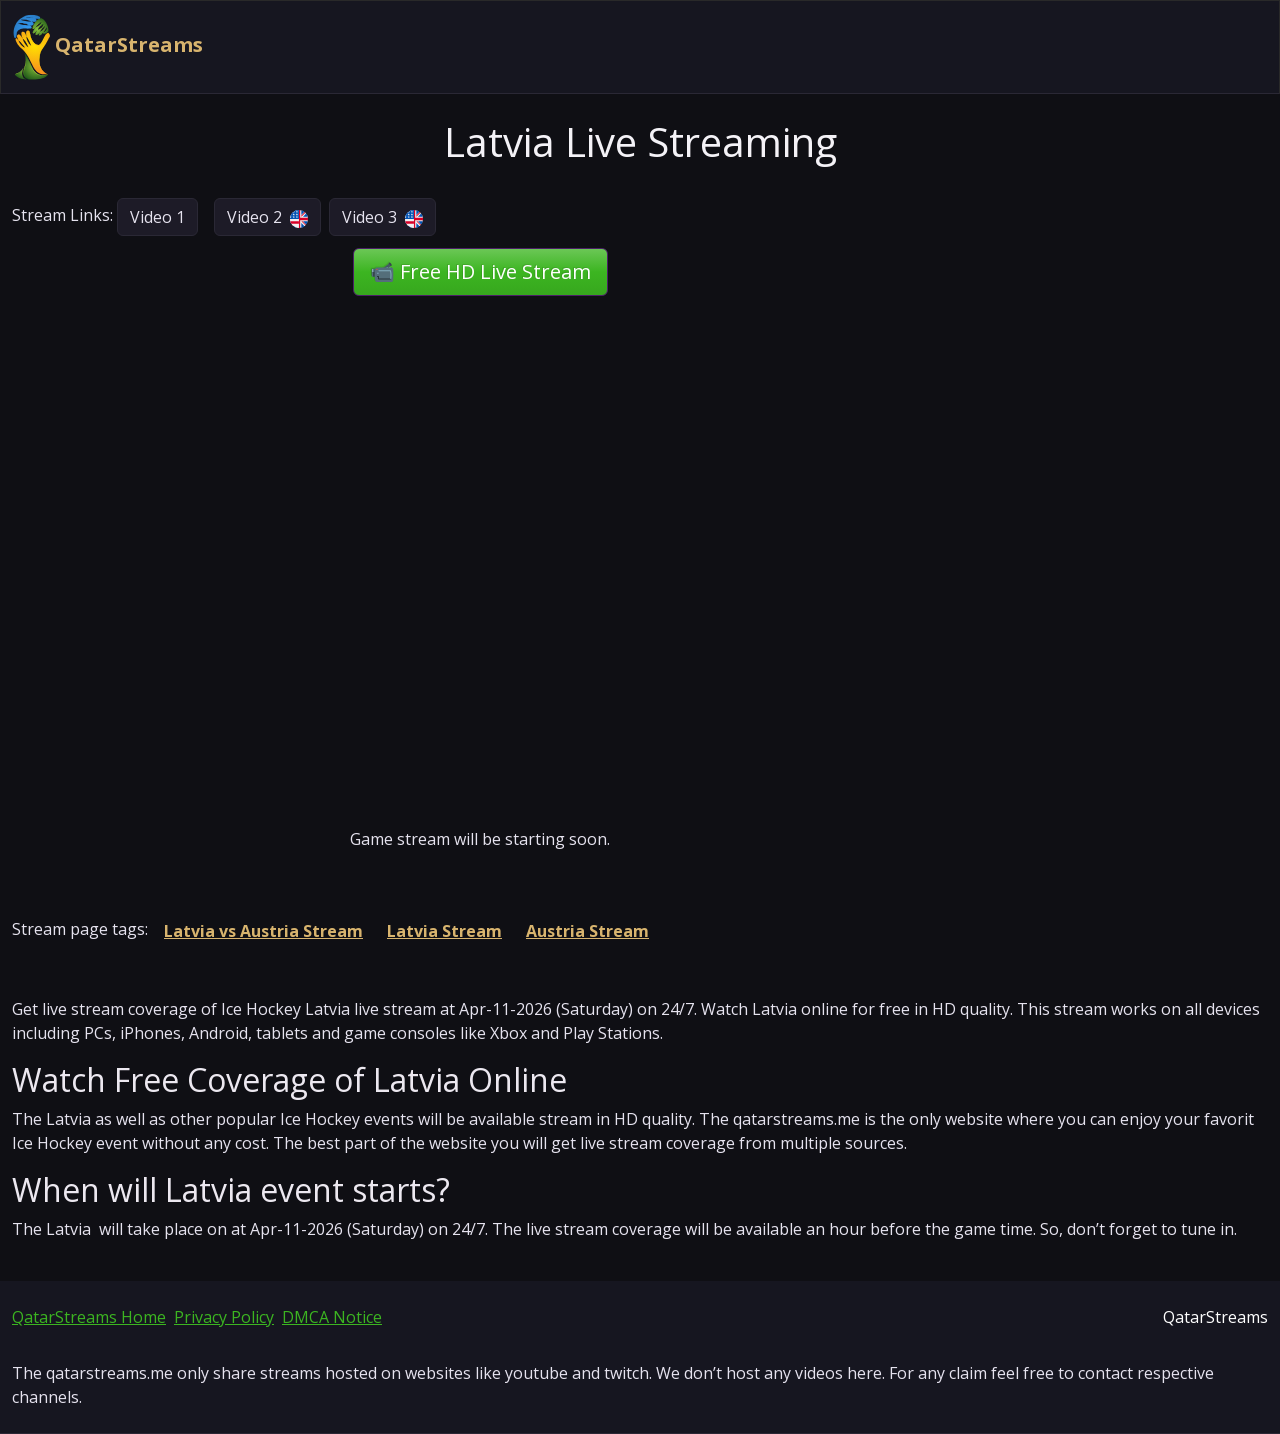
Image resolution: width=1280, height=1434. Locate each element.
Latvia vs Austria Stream (263, 931)
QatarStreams (108, 47)
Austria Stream (587, 931)
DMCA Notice (332, 1317)
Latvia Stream (444, 931)
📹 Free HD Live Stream (480, 271)
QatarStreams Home (89, 1317)
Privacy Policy (224, 1317)
